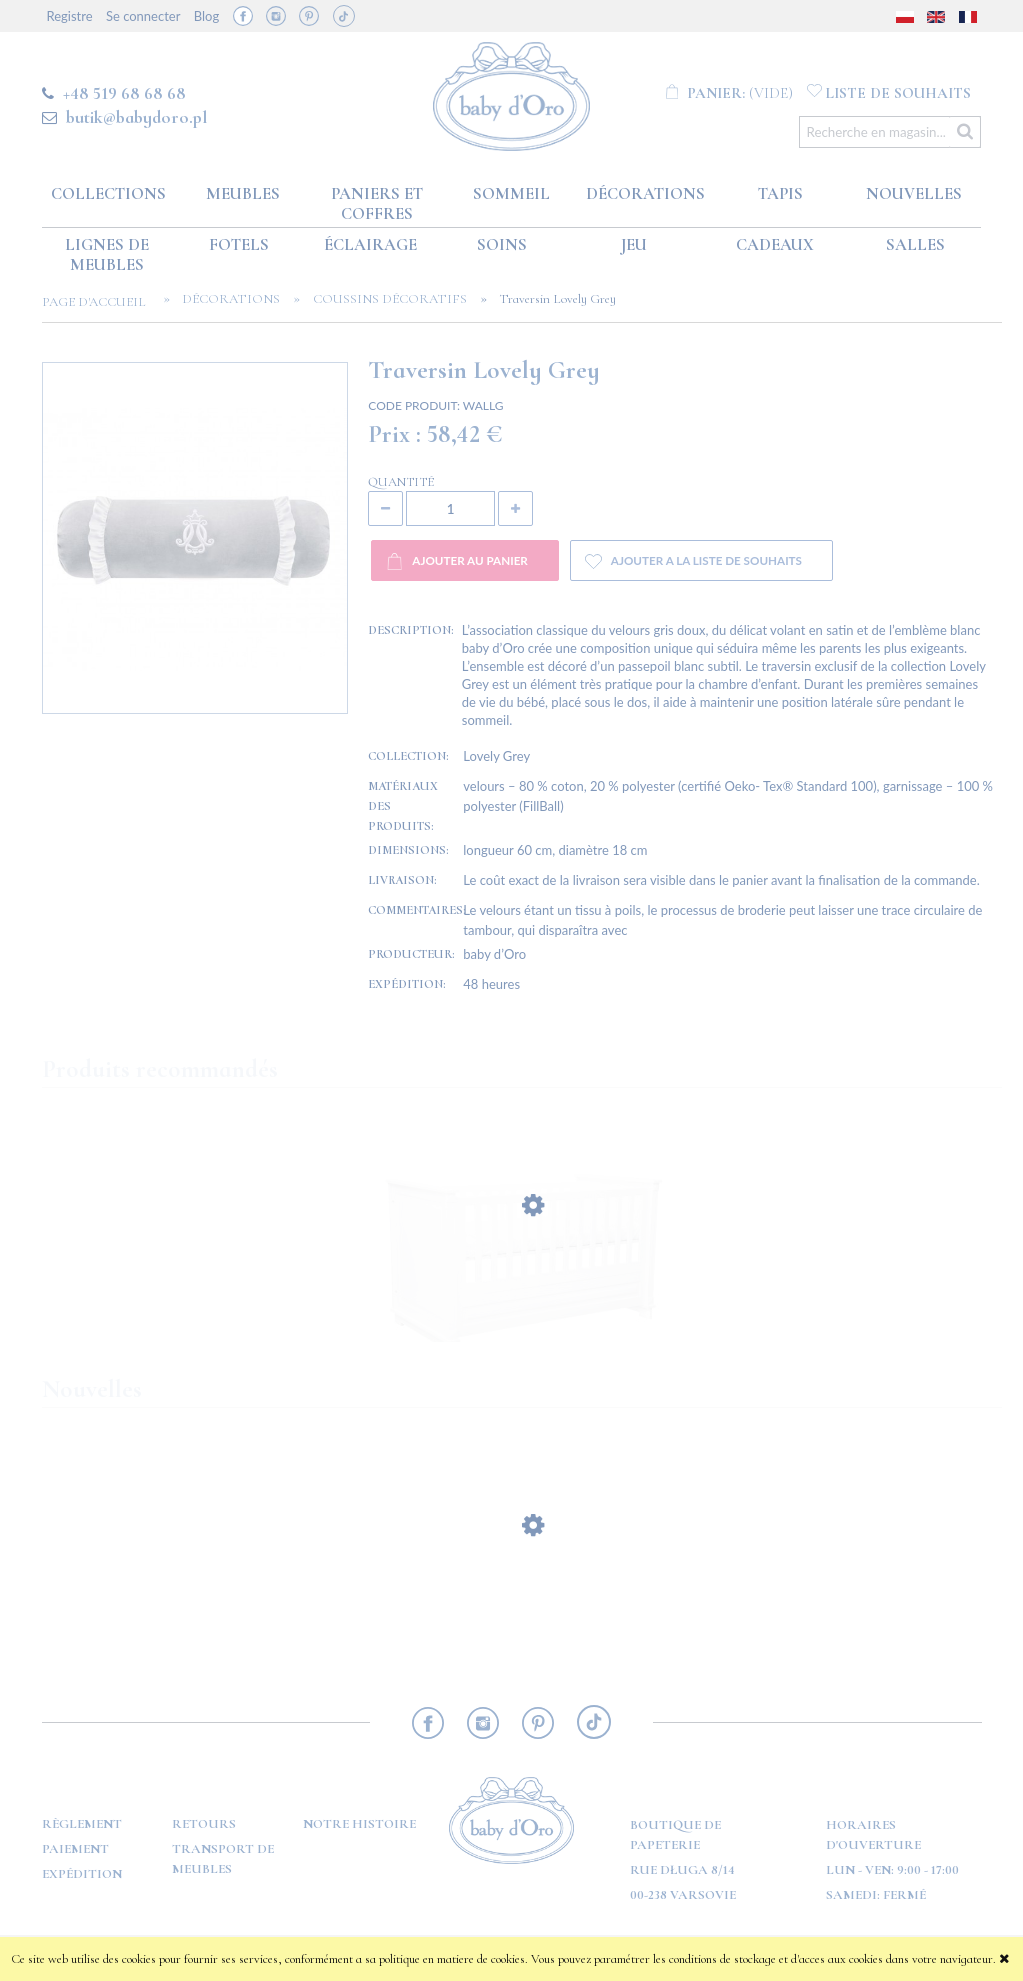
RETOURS (204, 1824)
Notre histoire (359, 1824)
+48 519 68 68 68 (124, 93)
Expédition (82, 1874)
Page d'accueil (100, 302)
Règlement (82, 1824)
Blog (206, 16)
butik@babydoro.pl (136, 117)
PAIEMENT (75, 1849)
